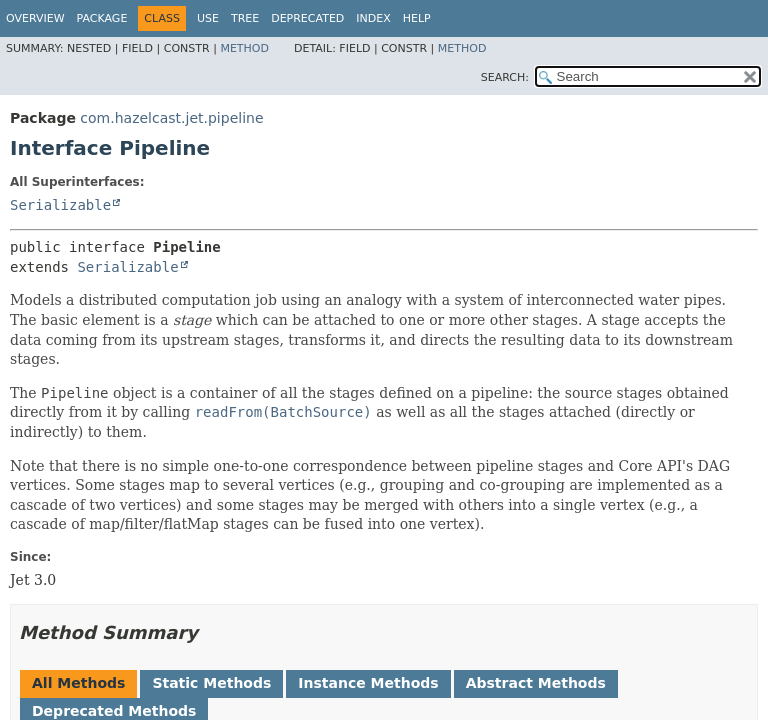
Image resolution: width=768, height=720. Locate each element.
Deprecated (307, 18)
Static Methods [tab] (211, 683)
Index (373, 18)
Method (244, 48)
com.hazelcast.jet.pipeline (171, 118)
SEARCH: (505, 77)
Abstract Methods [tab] (536, 683)
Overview (35, 18)
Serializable (60, 205)
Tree (245, 18)
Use (208, 18)
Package (102, 18)
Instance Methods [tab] (368, 683)
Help (417, 18)
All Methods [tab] (78, 683)
